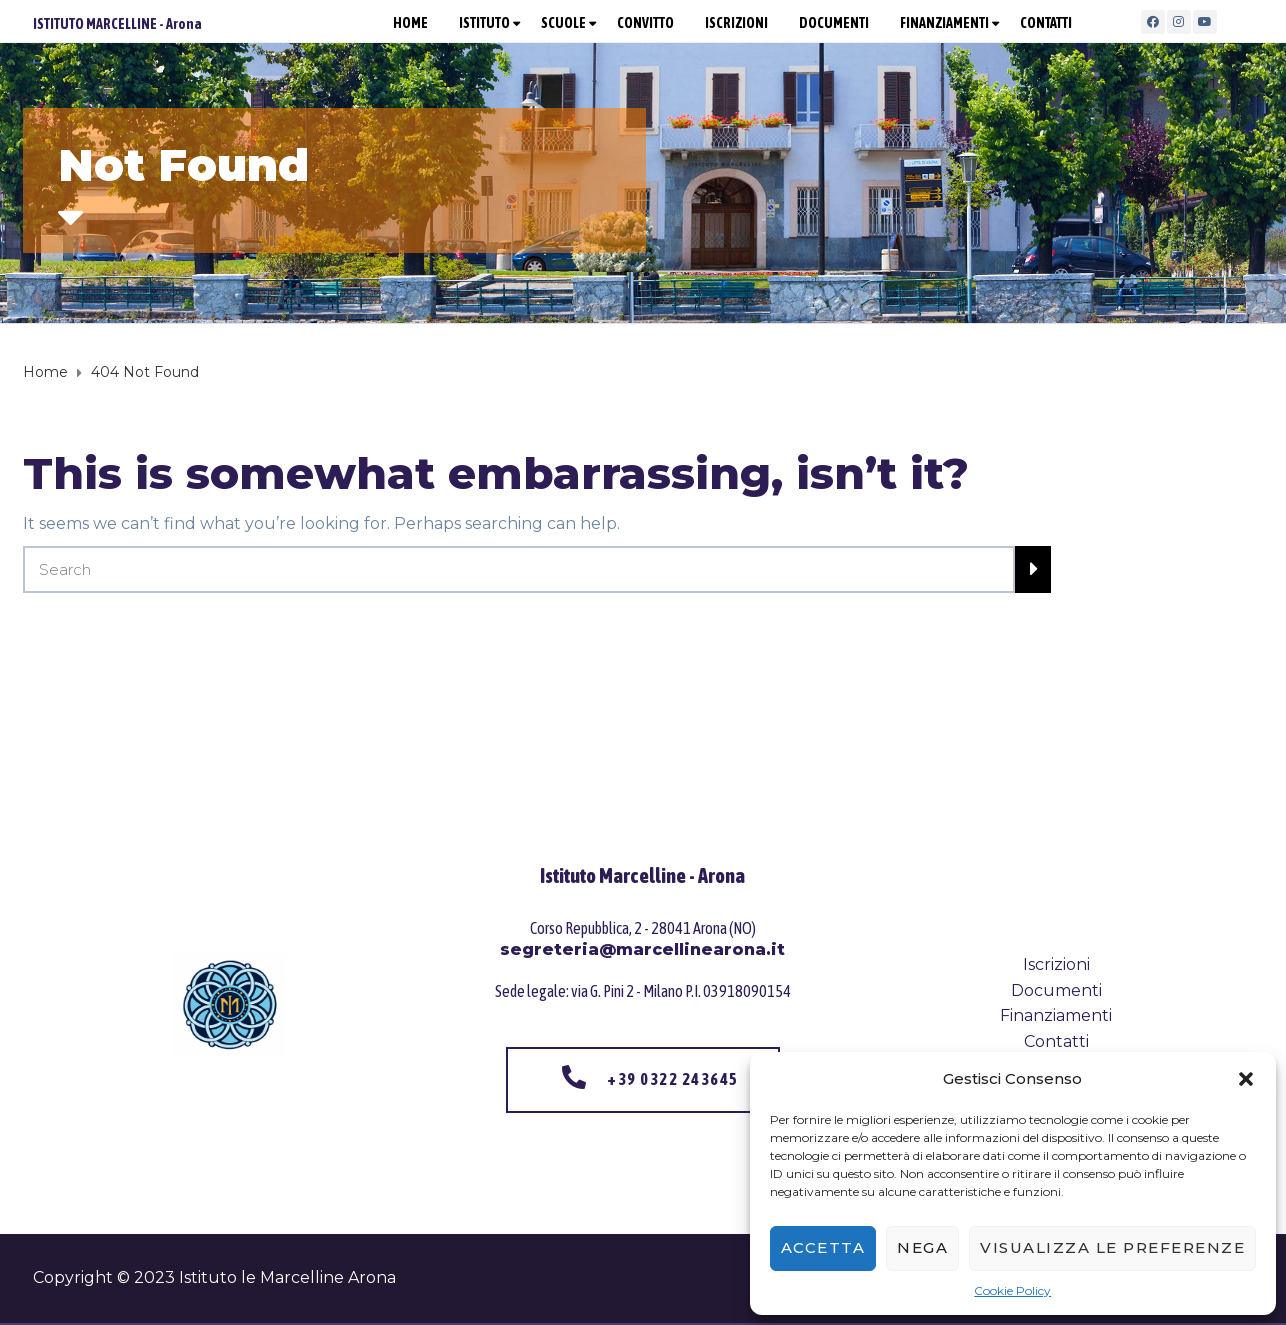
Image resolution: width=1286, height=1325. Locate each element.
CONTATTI (1046, 23)
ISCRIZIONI (736, 23)
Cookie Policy (1012, 1290)
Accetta (823, 1247)
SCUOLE (563, 23)
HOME (410, 23)
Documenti (1056, 990)
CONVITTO (645, 23)
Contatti (1056, 1041)
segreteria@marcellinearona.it (642, 949)
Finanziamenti (1056, 1015)
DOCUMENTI (834, 23)
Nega (922, 1247)
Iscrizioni (1056, 964)
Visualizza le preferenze (1112, 1247)
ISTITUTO (484, 23)
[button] (1246, 1079)
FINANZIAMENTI (944, 23)
